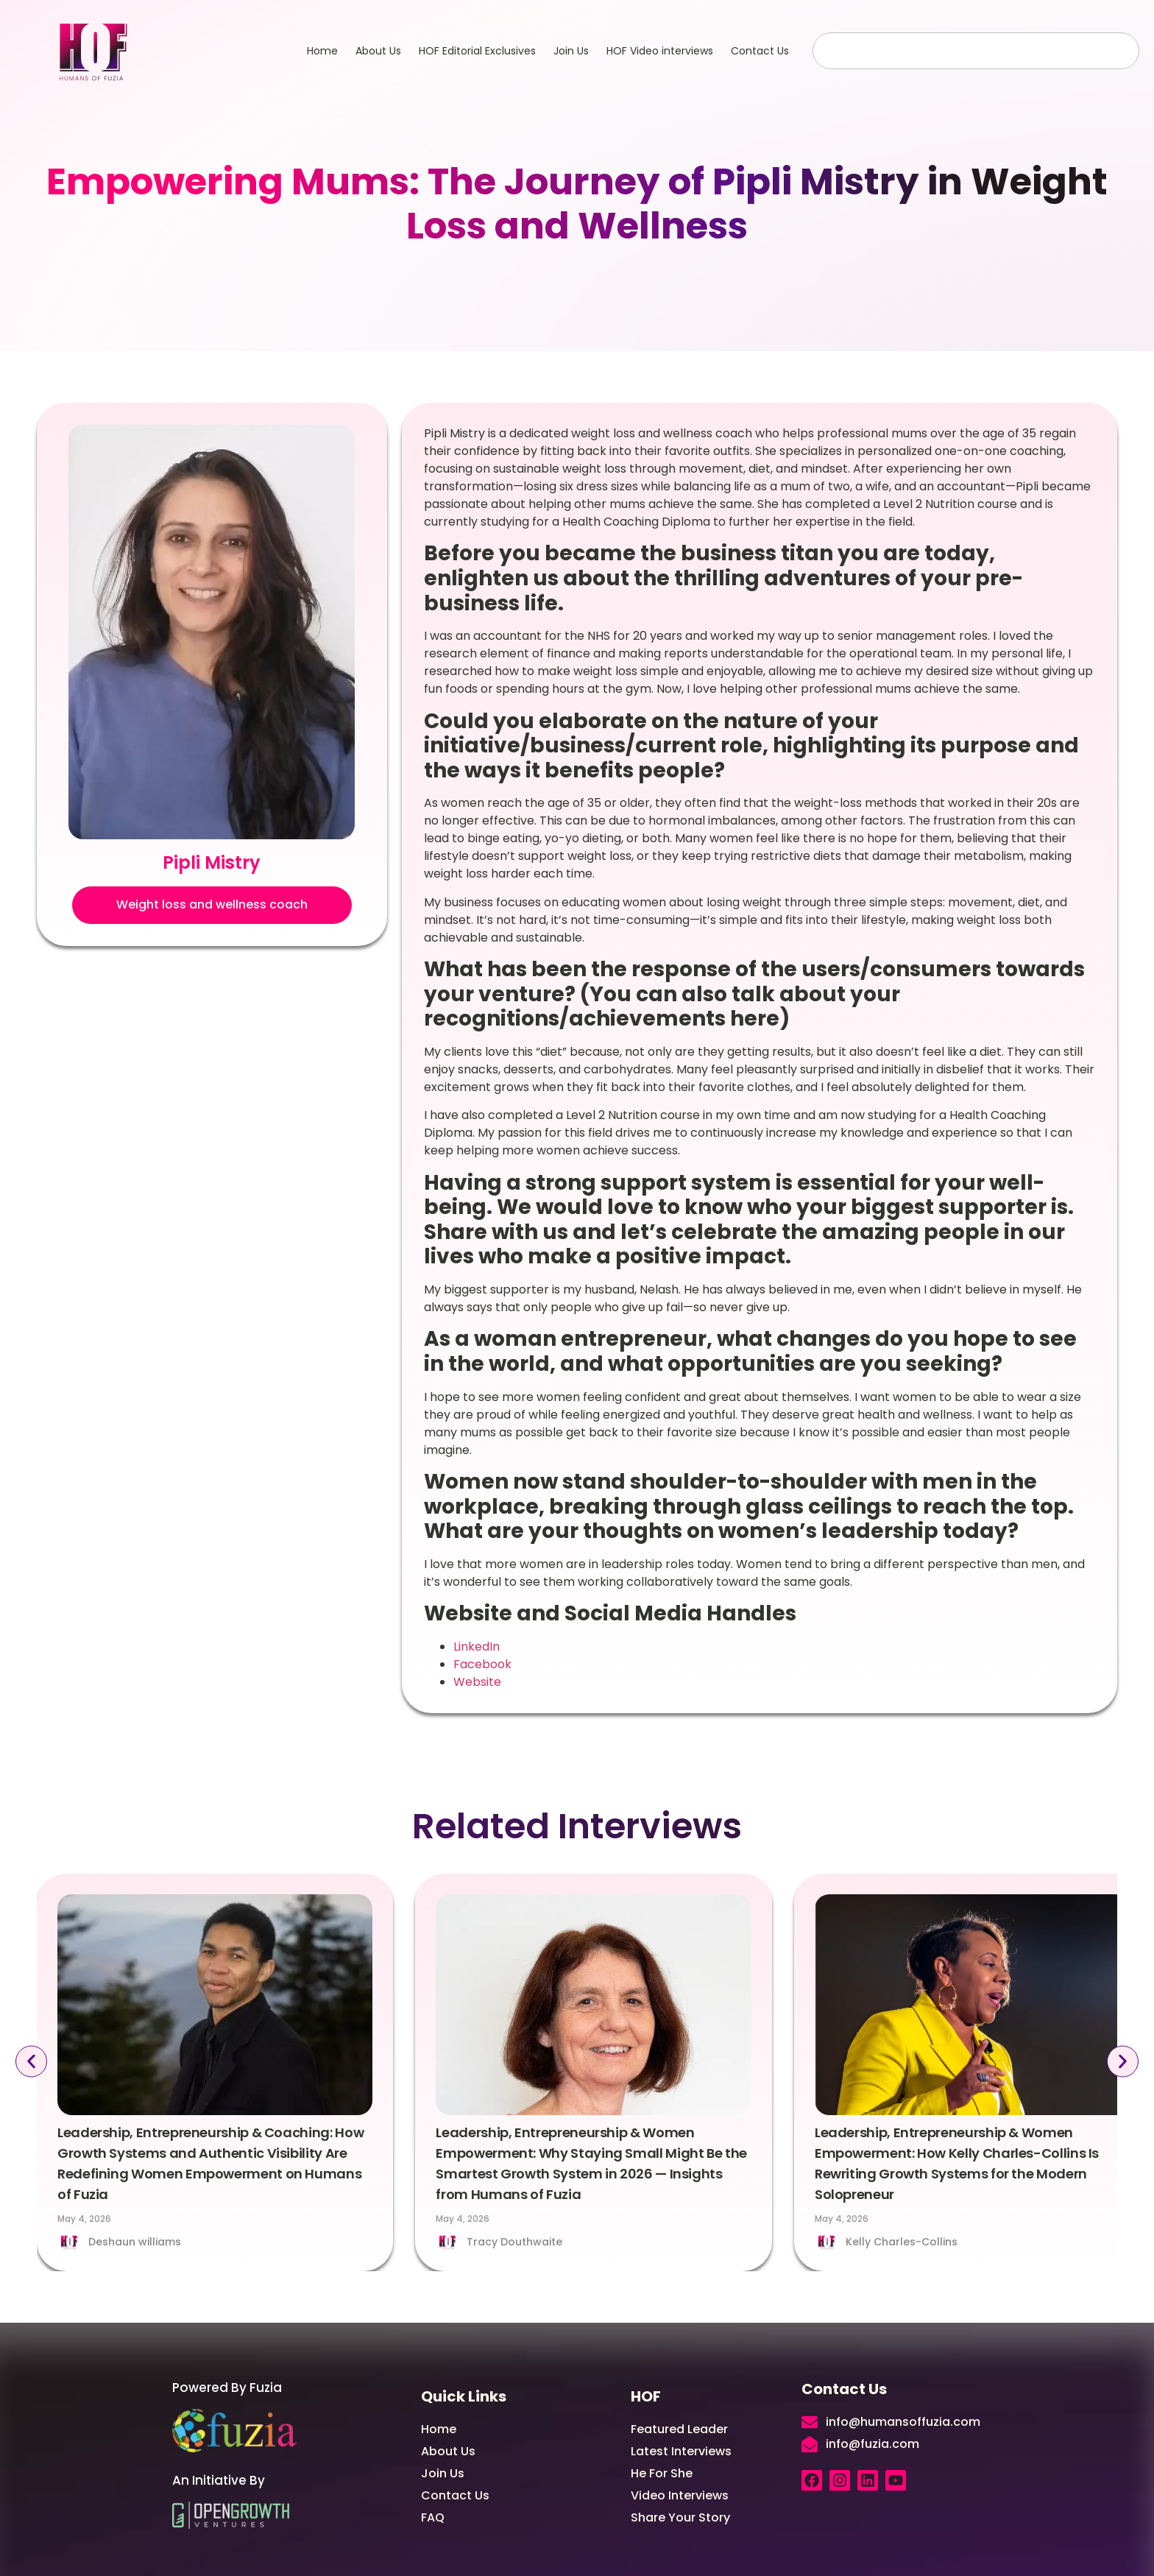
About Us (378, 50)
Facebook (482, 1664)
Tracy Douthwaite (514, 2241)
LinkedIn (476, 1646)
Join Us (571, 50)
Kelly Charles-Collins (901, 2241)
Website (477, 1681)
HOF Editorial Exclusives (477, 50)
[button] (212, 905)
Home (322, 50)
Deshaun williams (134, 2241)
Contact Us (760, 50)
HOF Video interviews (659, 50)
